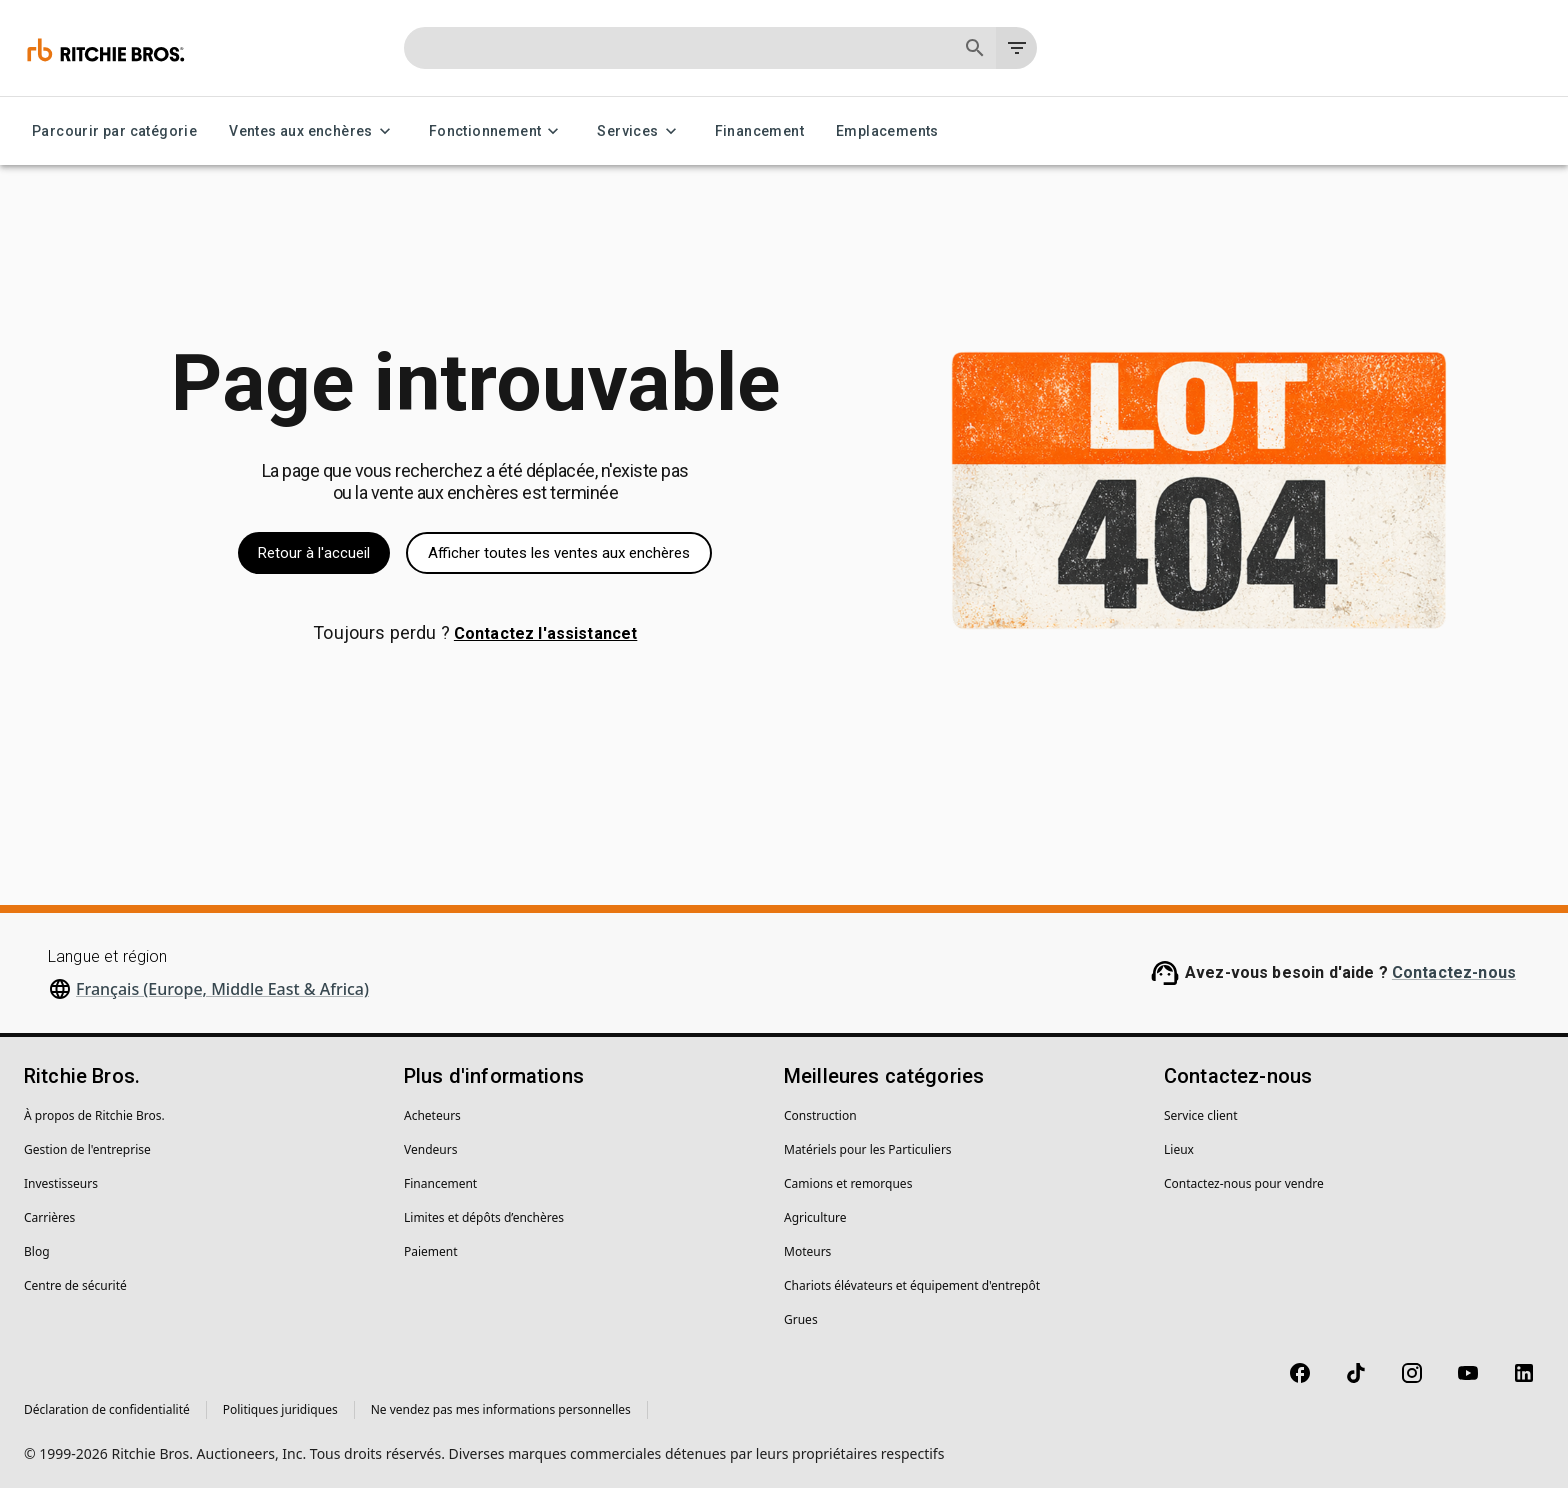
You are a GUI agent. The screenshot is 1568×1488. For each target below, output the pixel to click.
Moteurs (807, 1251)
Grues (801, 1319)
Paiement (431, 1251)
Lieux (1179, 1149)
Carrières (49, 1217)
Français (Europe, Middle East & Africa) (222, 989)
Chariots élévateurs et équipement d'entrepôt (912, 1285)
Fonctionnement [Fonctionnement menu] (497, 131)
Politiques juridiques (280, 1409)
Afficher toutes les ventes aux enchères (559, 553)
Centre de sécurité (75, 1285)
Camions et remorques (848, 1183)
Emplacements (887, 131)
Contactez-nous (1454, 972)
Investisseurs (61, 1183)
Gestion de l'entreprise (87, 1149)
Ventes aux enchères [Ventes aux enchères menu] (313, 131)
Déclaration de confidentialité (107, 1409)
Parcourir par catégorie (114, 131)
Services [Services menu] (639, 131)
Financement (759, 131)
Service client (1201, 1115)
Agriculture (815, 1217)
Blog (37, 1251)
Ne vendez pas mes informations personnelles (501, 1409)
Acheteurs (432, 1115)
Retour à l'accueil (314, 553)
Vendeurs (430, 1149)
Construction (820, 1115)
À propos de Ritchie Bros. (94, 1115)
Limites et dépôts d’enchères (484, 1217)
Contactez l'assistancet (545, 633)
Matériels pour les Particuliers (868, 1149)
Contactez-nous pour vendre (1244, 1183)
